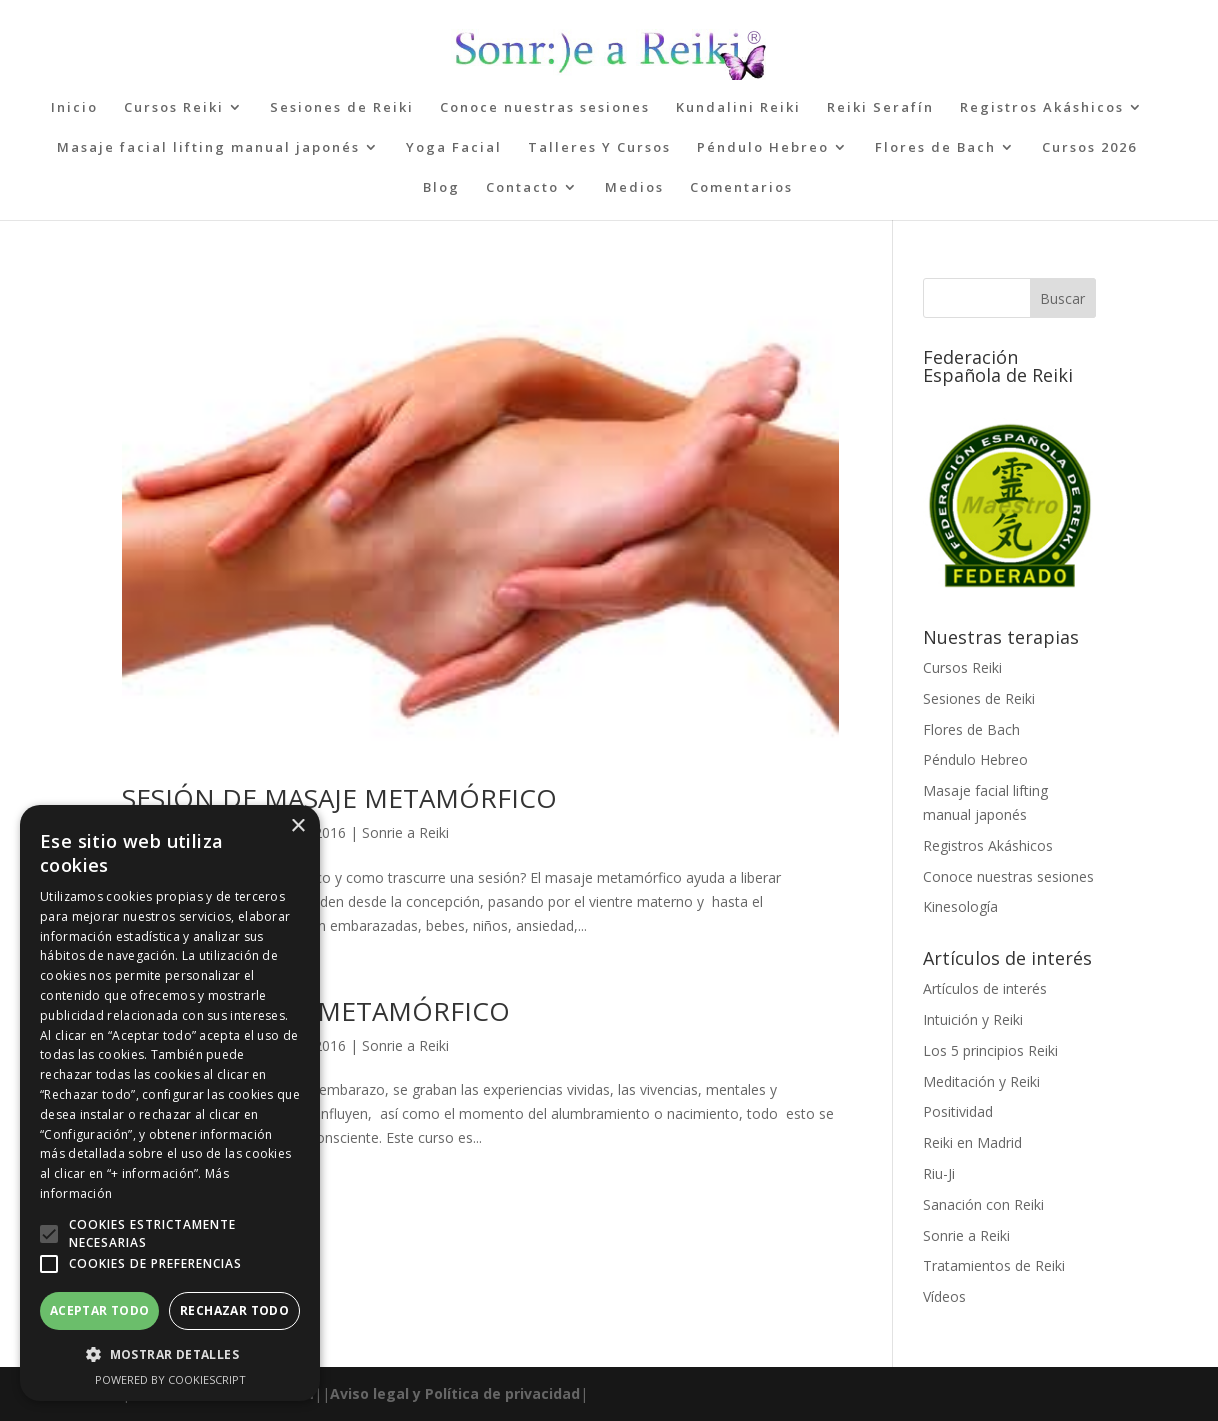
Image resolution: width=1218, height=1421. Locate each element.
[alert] (170, 1103)
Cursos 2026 (1089, 148)
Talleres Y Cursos (599, 148)
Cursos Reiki (174, 108)
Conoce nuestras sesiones (545, 108)
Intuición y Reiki (973, 1019)
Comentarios (741, 188)
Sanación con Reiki (983, 1204)
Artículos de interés (985, 988)
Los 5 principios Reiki (990, 1050)
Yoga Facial (454, 148)
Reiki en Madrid (972, 1142)
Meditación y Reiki (981, 1081)
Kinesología (960, 906)
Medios (634, 188)
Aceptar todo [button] (100, 1310)
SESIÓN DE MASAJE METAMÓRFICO (339, 798)
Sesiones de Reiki (342, 108)
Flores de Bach (935, 148)
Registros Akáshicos (1042, 108)
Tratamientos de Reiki (994, 1265)
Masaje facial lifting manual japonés (208, 148)
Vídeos (944, 1296)
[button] (49, 1234)
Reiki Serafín (880, 108)
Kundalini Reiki (738, 108)
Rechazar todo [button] (234, 1310)
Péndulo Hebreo (763, 148)
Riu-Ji (939, 1173)
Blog (441, 188)
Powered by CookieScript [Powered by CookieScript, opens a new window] (170, 1379)
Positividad (958, 1111)
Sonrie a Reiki (405, 832)
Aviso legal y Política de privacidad (455, 1393)
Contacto (522, 188)
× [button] (297, 826)
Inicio (74, 108)
